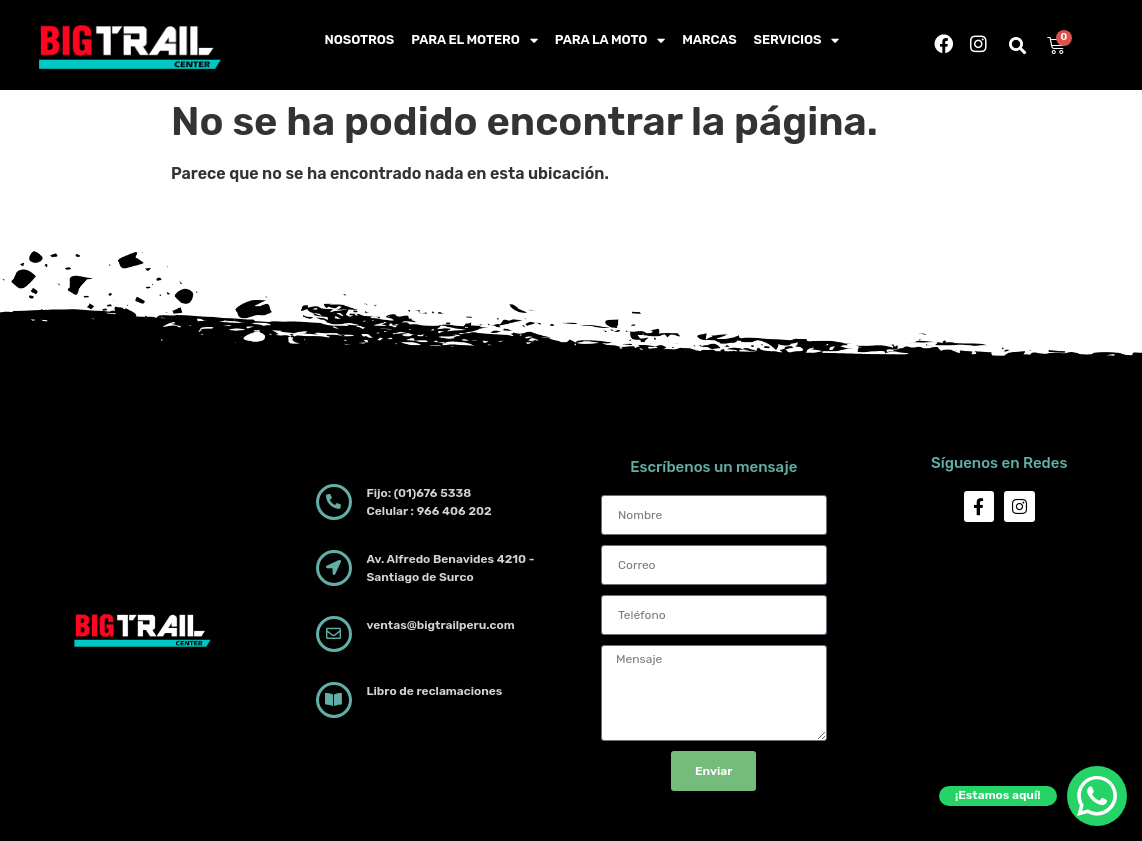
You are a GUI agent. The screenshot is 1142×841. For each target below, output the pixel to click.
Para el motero (474, 40)
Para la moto (610, 40)
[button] (1018, 46)
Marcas (709, 39)
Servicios (797, 40)
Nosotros (360, 39)
